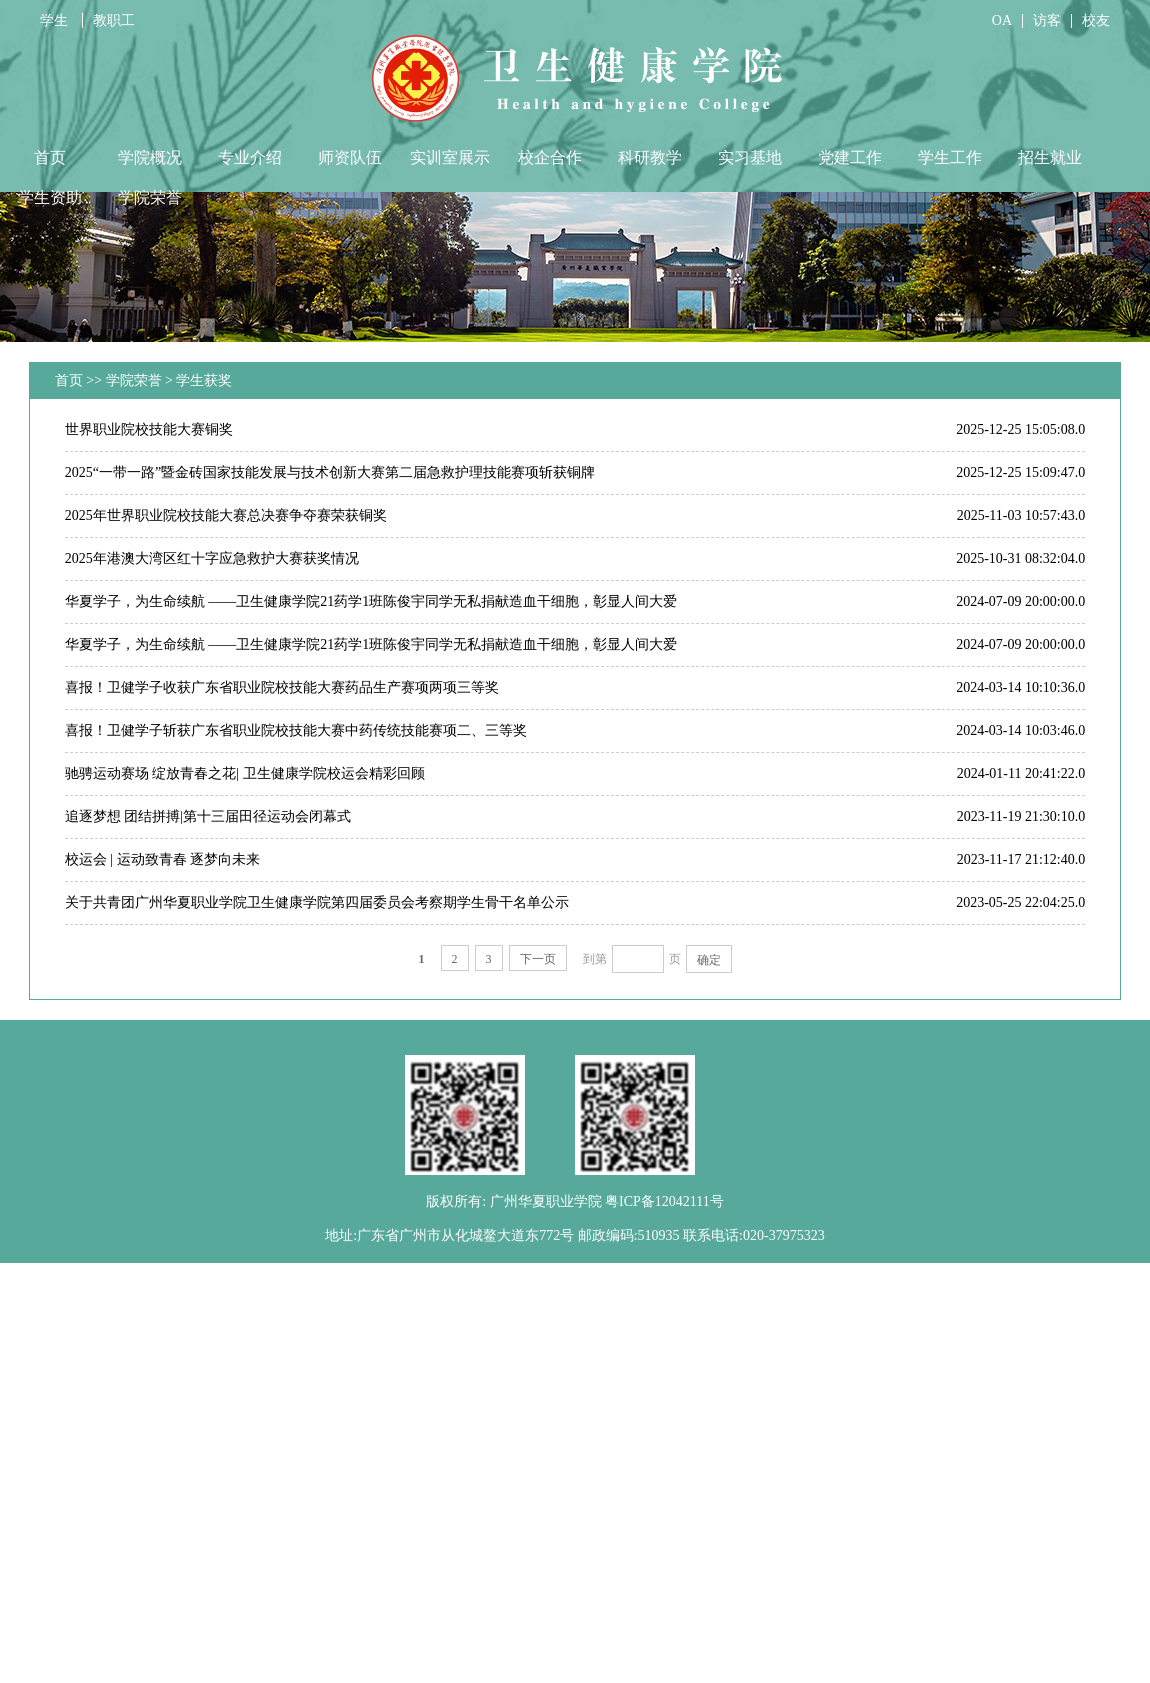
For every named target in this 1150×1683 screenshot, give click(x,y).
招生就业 (1050, 157)
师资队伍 (350, 157)
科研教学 (650, 157)
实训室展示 (450, 157)
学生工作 (950, 157)
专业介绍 (250, 157)
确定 (709, 960)
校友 (1096, 20)
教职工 (114, 20)
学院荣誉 (150, 197)
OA (1002, 20)
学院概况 (150, 157)
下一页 (538, 959)
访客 (1047, 20)
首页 (50, 157)
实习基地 (750, 157)
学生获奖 (204, 380)
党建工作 (850, 157)
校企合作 (550, 157)
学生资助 (50, 197)
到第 (595, 959)
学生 (56, 20)
